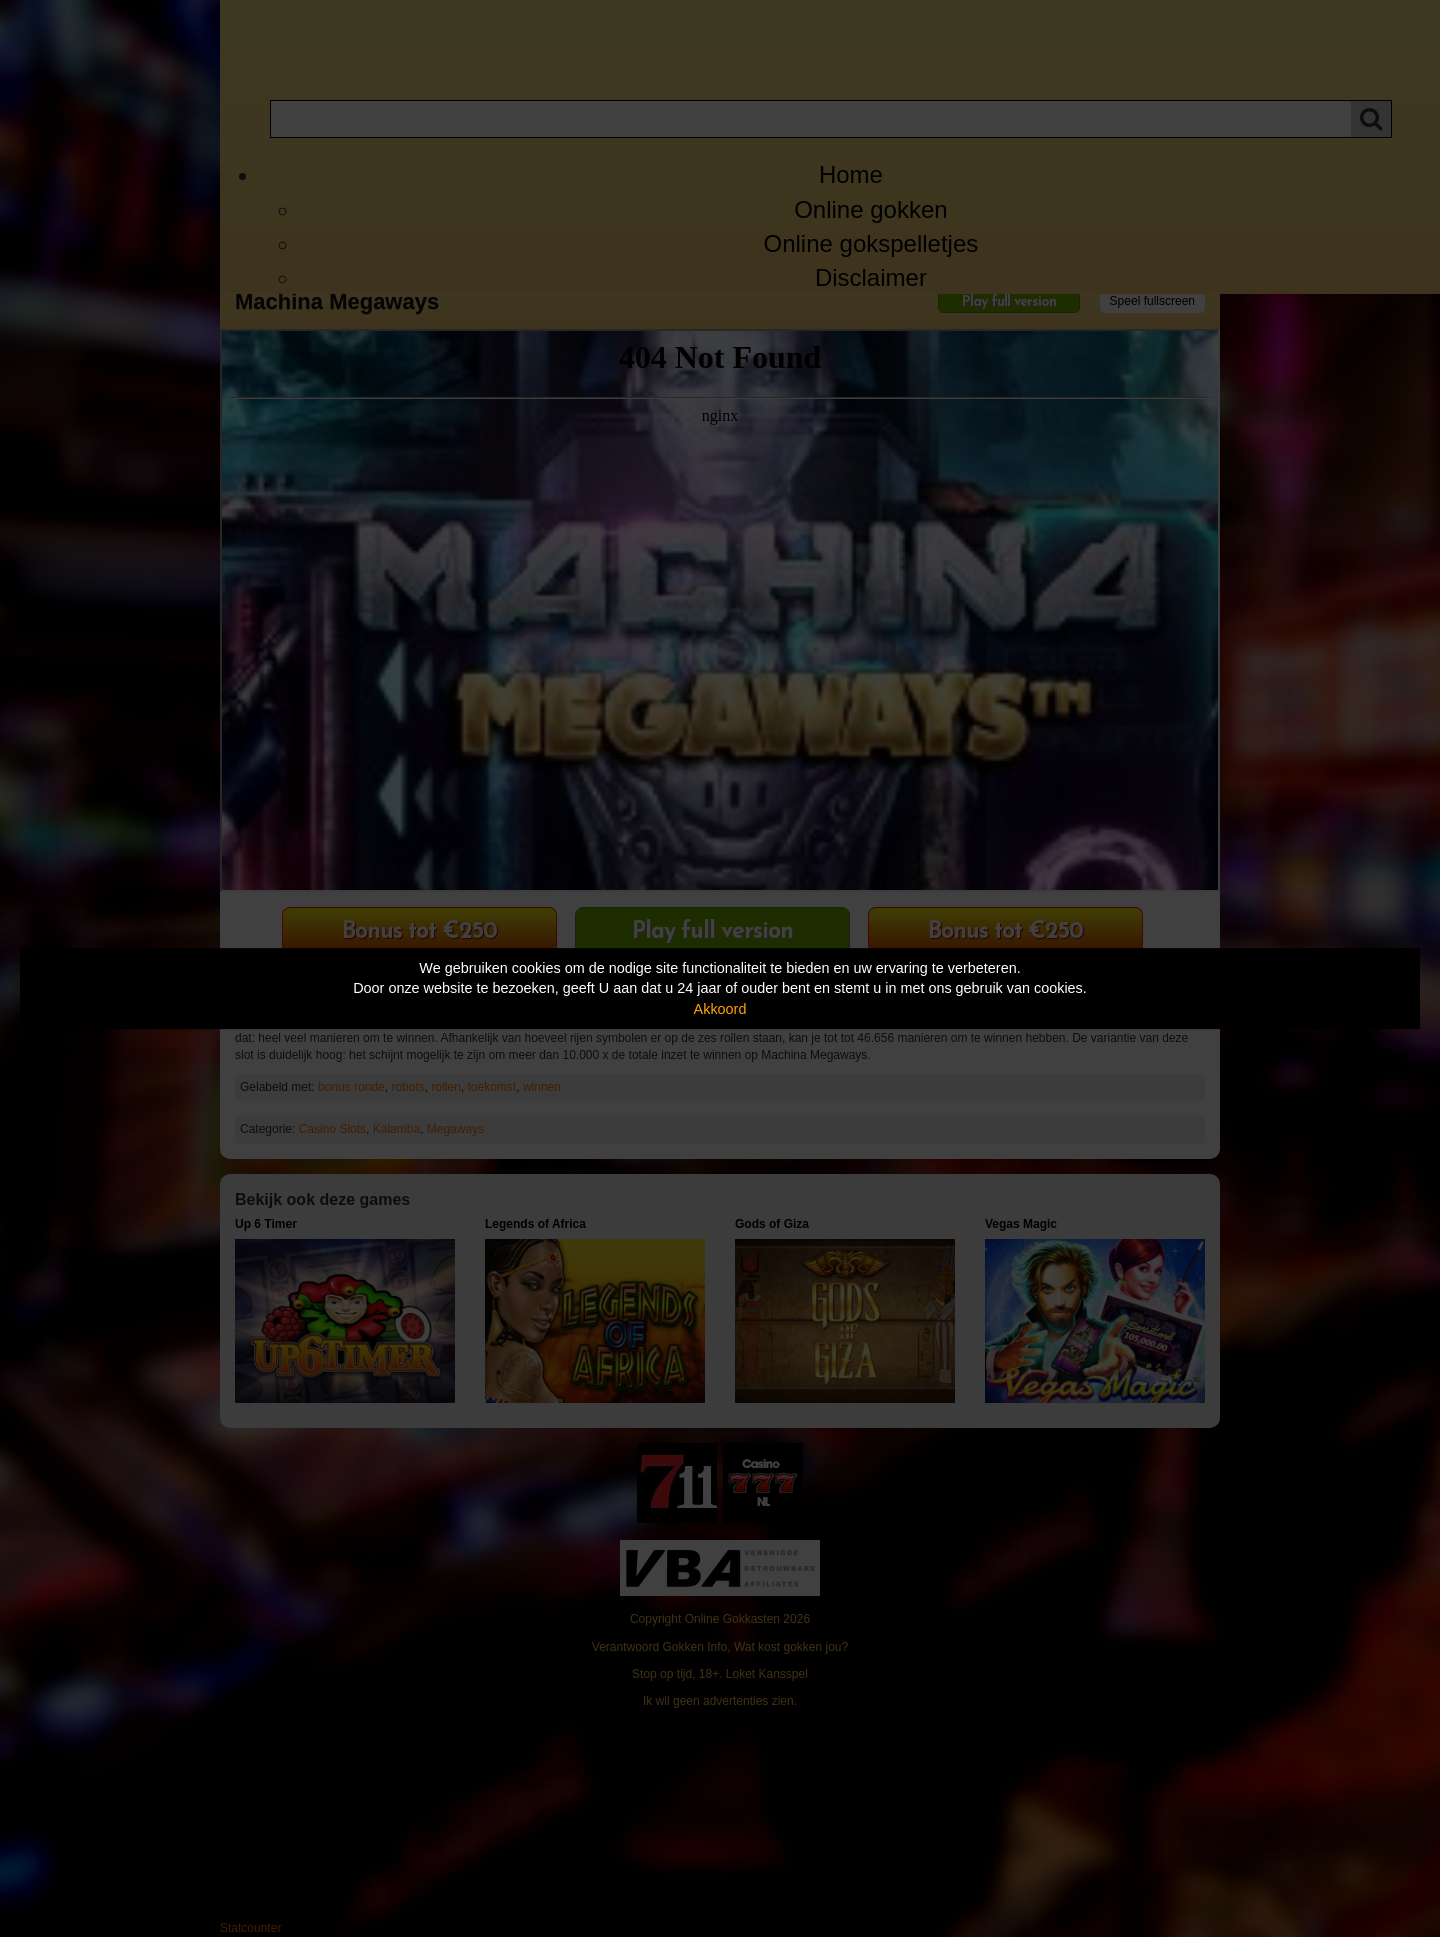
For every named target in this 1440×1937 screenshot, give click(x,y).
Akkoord (720, 1009)
